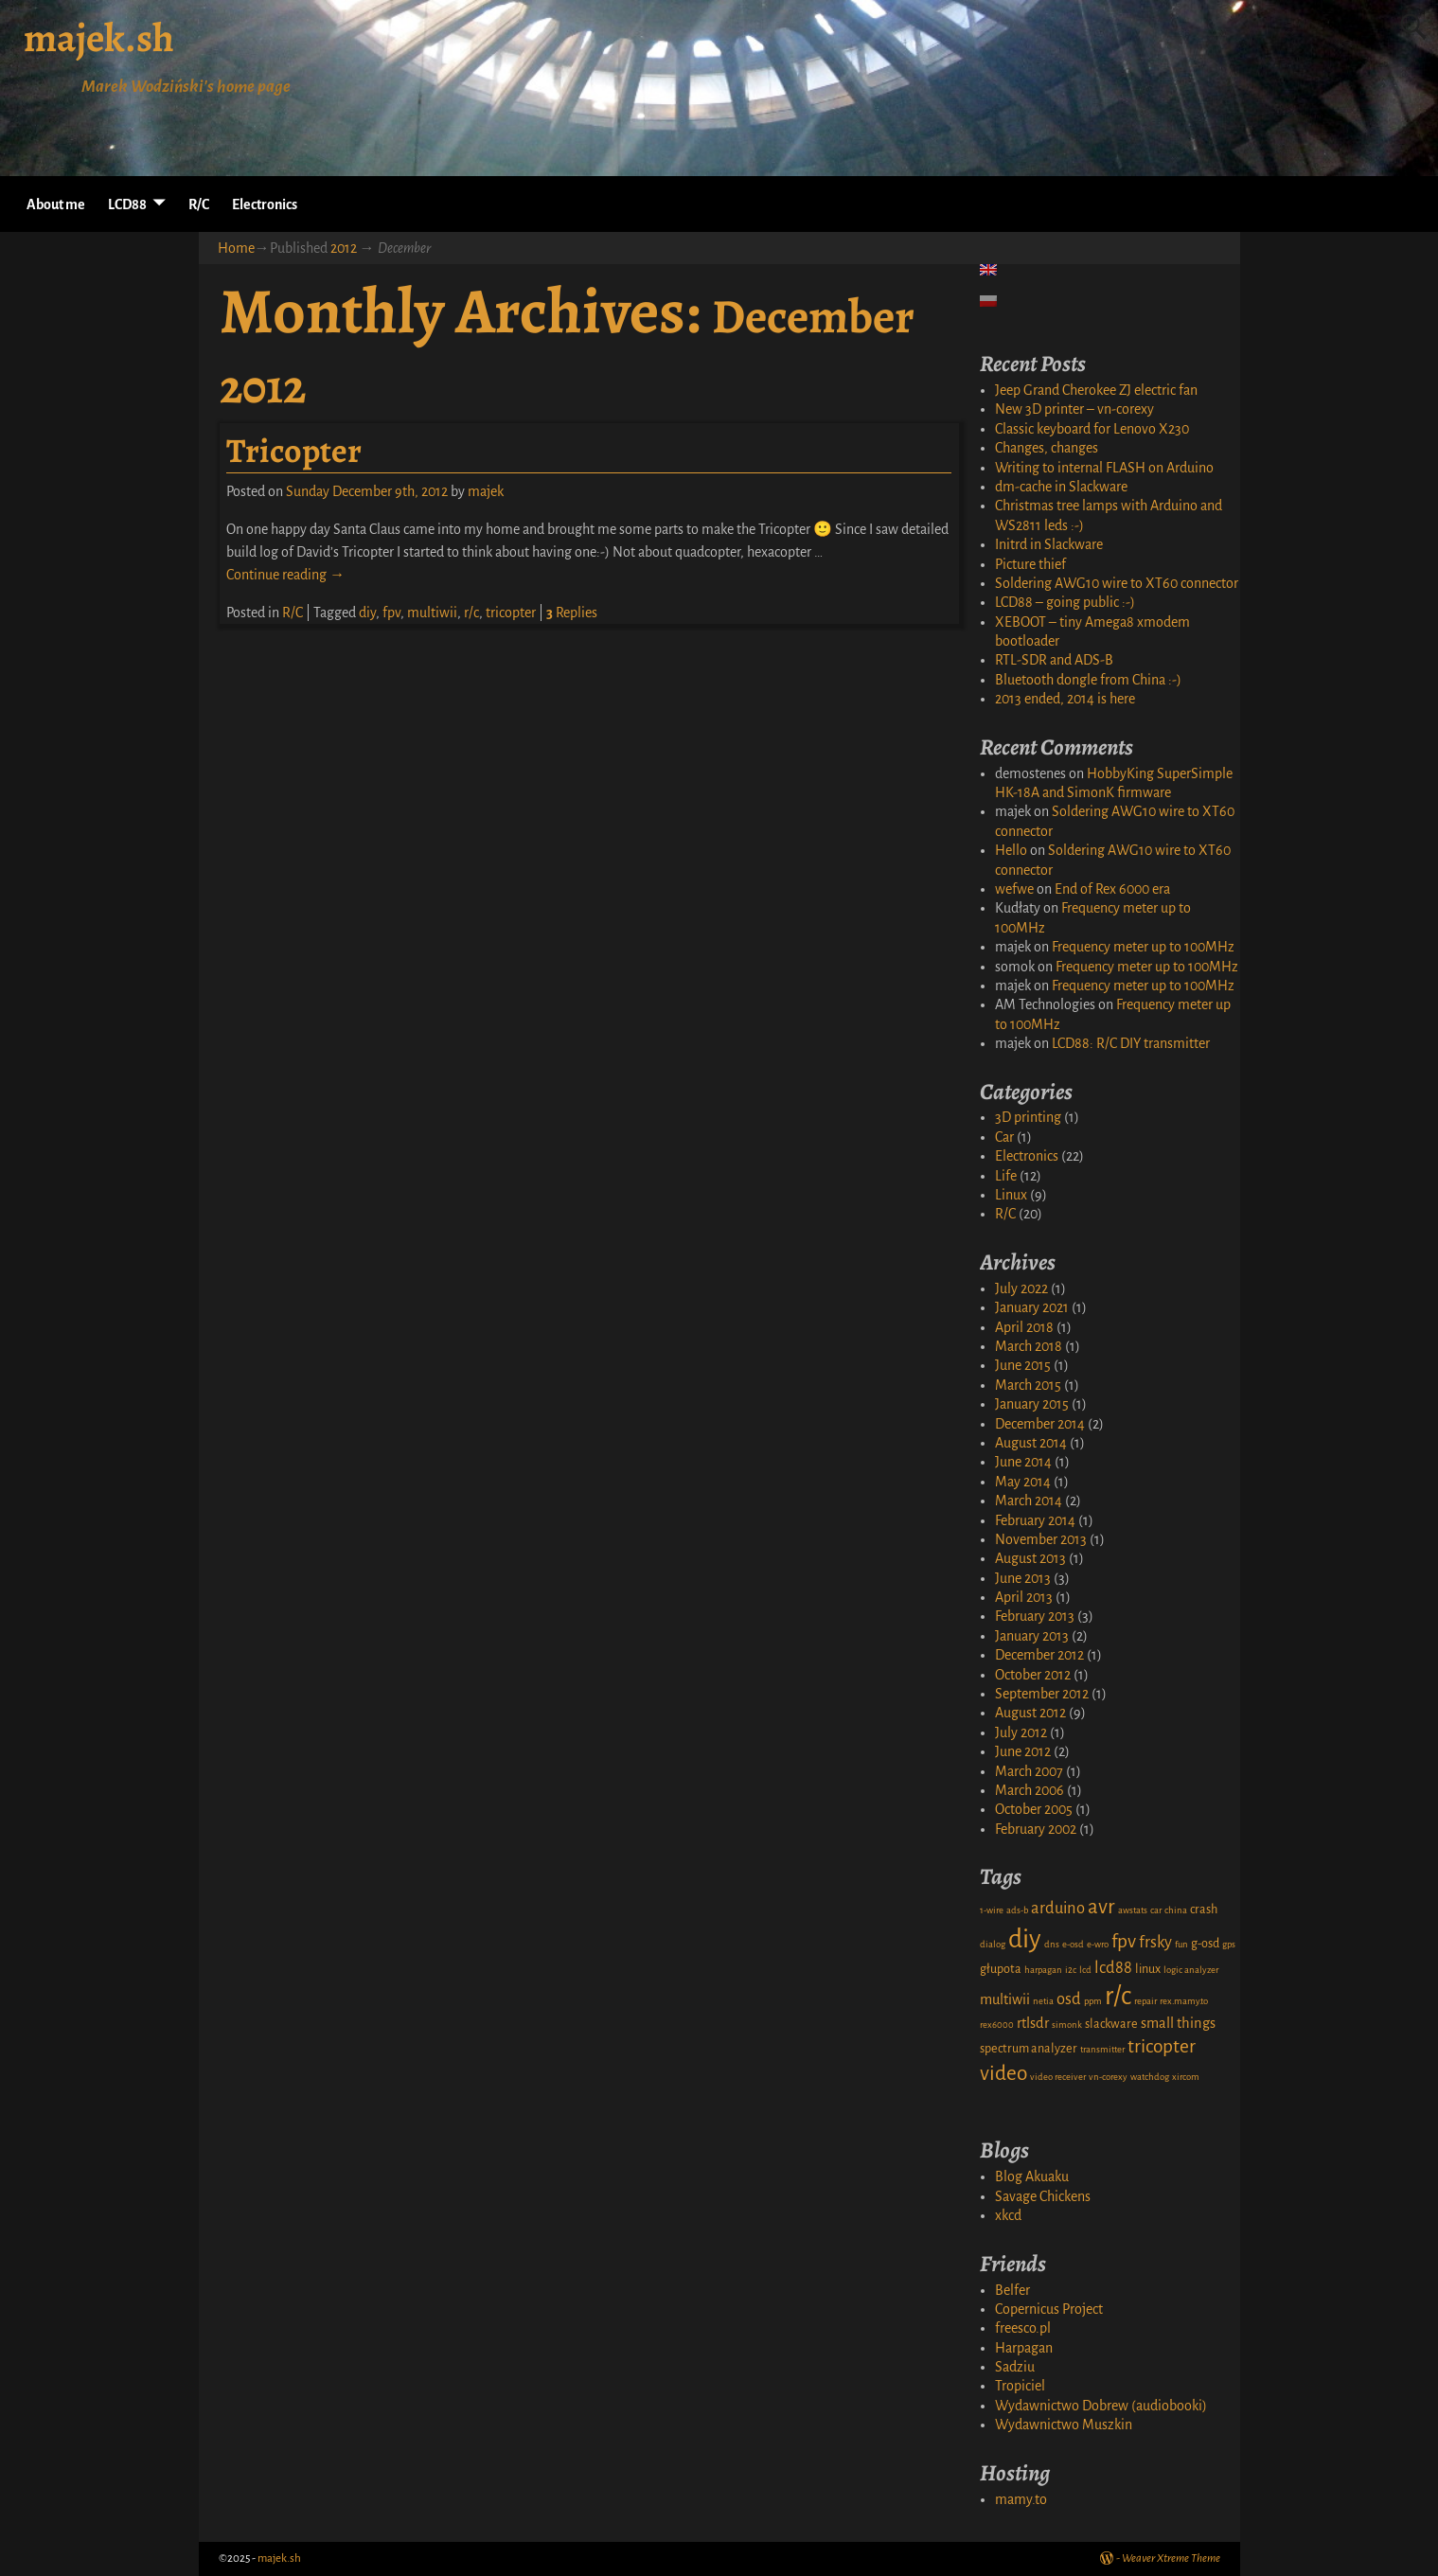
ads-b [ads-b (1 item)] (1017, 1910)
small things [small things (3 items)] (1178, 2023)
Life (1006, 1175)
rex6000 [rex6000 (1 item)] (997, 2024)
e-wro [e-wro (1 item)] (1098, 1944)
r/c (471, 612)
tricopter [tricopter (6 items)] (1161, 2046)
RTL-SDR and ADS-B (1054, 659)
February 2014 (1035, 1520)
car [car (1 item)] (1156, 1910)
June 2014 (1023, 1461)
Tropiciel (1020, 2385)
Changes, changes (1046, 447)
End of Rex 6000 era (1112, 889)
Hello (1011, 850)
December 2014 (1040, 1423)
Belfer (1012, 2290)
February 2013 (1034, 1616)
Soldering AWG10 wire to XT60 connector (1116, 583)
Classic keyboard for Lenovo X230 (1092, 428)
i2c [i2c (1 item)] (1070, 1969)
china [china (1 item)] (1175, 1910)
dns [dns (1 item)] (1051, 1944)
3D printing (1028, 1117)
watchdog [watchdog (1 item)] (1149, 2076)
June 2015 (1023, 1365)
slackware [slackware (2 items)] (1111, 2024)
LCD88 (127, 204)
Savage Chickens (1043, 2196)
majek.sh (99, 37)
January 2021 (1032, 1307)
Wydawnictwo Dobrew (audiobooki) (1101, 2405)
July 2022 (1021, 1288)
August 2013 (1030, 1558)
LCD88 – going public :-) (1065, 602)
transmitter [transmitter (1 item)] (1102, 2049)
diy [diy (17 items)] (1024, 1939)
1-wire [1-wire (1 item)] (991, 1910)
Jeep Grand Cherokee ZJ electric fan (1096, 390)
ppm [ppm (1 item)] (1093, 2001)
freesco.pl (1023, 2328)
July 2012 (1021, 1732)
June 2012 (1023, 1751)
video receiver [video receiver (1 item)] (1058, 2076)
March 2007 (1029, 1771)
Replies (571, 612)
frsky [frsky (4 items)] (1155, 1942)
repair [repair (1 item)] (1145, 2001)
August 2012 (1030, 1712)
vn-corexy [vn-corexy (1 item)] (1108, 2076)
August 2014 (1031, 1442)
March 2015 (1028, 1385)
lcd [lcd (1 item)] (1085, 1969)
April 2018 (1024, 1327)
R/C (198, 204)
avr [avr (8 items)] (1101, 1906)
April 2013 (1024, 1597)
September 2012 (1042, 1693)
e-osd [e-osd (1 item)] (1073, 1944)
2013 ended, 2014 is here (1065, 698)
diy (367, 612)
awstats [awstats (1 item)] (1132, 1910)
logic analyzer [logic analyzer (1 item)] (1190, 1969)
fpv (391, 612)
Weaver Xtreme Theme (1171, 2558)
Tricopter (294, 450)
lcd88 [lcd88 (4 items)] (1113, 1968)
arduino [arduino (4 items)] (1058, 1908)
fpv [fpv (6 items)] (1123, 1941)
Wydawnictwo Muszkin (1063, 2424)
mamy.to (1021, 2499)
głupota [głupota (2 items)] (1000, 1969)
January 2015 (1032, 1404)
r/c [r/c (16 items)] (1118, 1996)
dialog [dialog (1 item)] (992, 1944)
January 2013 (1032, 1635)
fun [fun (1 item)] (1181, 1944)
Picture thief (1030, 564)
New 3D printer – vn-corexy (1074, 409)
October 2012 (1033, 1674)
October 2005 (1034, 1809)
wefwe (1014, 889)
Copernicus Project (1049, 2309)
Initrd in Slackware (1049, 544)
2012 (343, 248)
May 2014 (1023, 1481)
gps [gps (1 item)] (1228, 1944)
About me (56, 204)
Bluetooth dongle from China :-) (1088, 679)
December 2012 (1039, 1654)
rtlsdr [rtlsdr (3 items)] (1033, 2023)
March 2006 (1029, 1790)
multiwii (432, 612)
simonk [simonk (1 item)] (1067, 2024)
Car (1004, 1137)
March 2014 (1028, 1500)
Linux (1011, 1194)
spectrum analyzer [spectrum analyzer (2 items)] (1028, 2048)
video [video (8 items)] (1003, 2073)
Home (236, 248)
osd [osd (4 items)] (1068, 1999)
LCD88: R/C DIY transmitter (1131, 1043)
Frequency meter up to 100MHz (1143, 946)
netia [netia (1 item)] (1043, 2001)
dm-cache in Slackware (1061, 486)
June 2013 (1023, 1578)
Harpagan (1024, 2347)
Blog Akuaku (1032, 2176)
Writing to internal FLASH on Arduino (1104, 467)
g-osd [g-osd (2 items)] (1205, 1943)
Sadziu (1015, 2366)
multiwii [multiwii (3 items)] (1005, 1999)
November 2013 (1041, 1539)
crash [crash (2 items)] (1203, 1909)
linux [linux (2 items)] (1148, 1969)
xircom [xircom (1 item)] (1185, 2076)
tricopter (511, 612)
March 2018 (1028, 1346)
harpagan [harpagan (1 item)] (1043, 1969)
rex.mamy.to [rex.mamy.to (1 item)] (1184, 2001)
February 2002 (1035, 1829)
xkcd (1008, 2215)
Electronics (264, 204)
